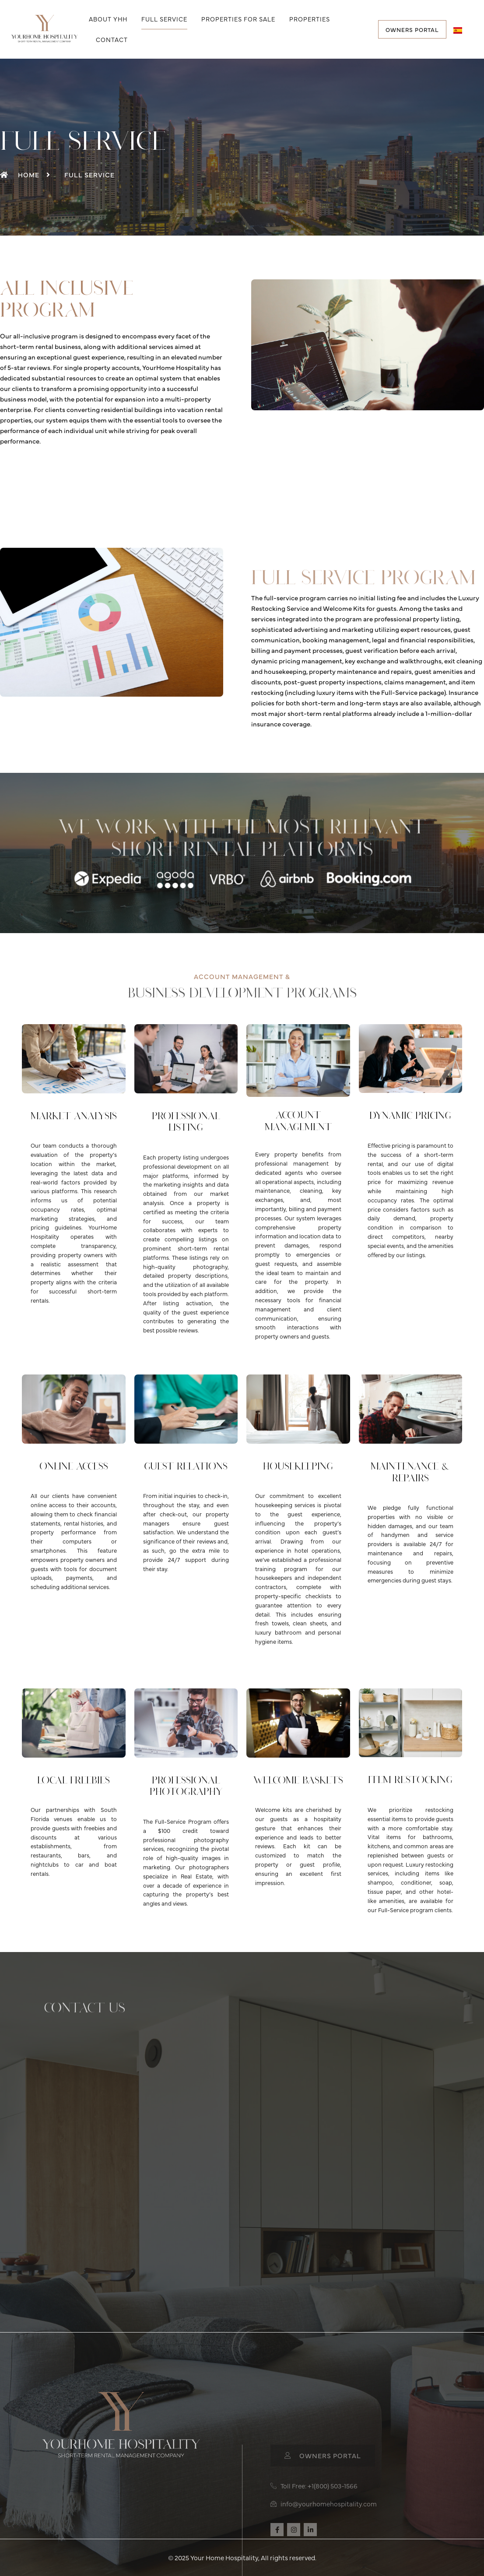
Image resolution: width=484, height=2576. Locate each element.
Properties (309, 18)
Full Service (164, 18)
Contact (112, 39)
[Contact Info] (240, 2174)
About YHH (108, 18)
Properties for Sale (238, 18)
